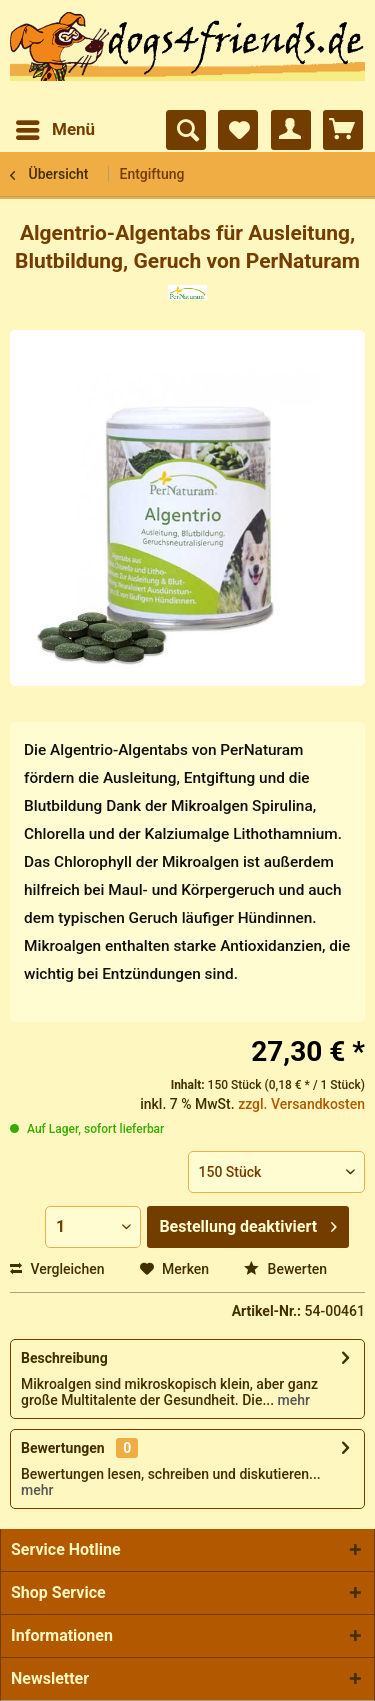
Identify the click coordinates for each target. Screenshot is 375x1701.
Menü (55, 126)
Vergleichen (57, 1269)
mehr (292, 1400)
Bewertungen (63, 1448)
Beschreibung (64, 1358)
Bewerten (285, 1269)
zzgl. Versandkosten (301, 1104)
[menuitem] (54, 130)
